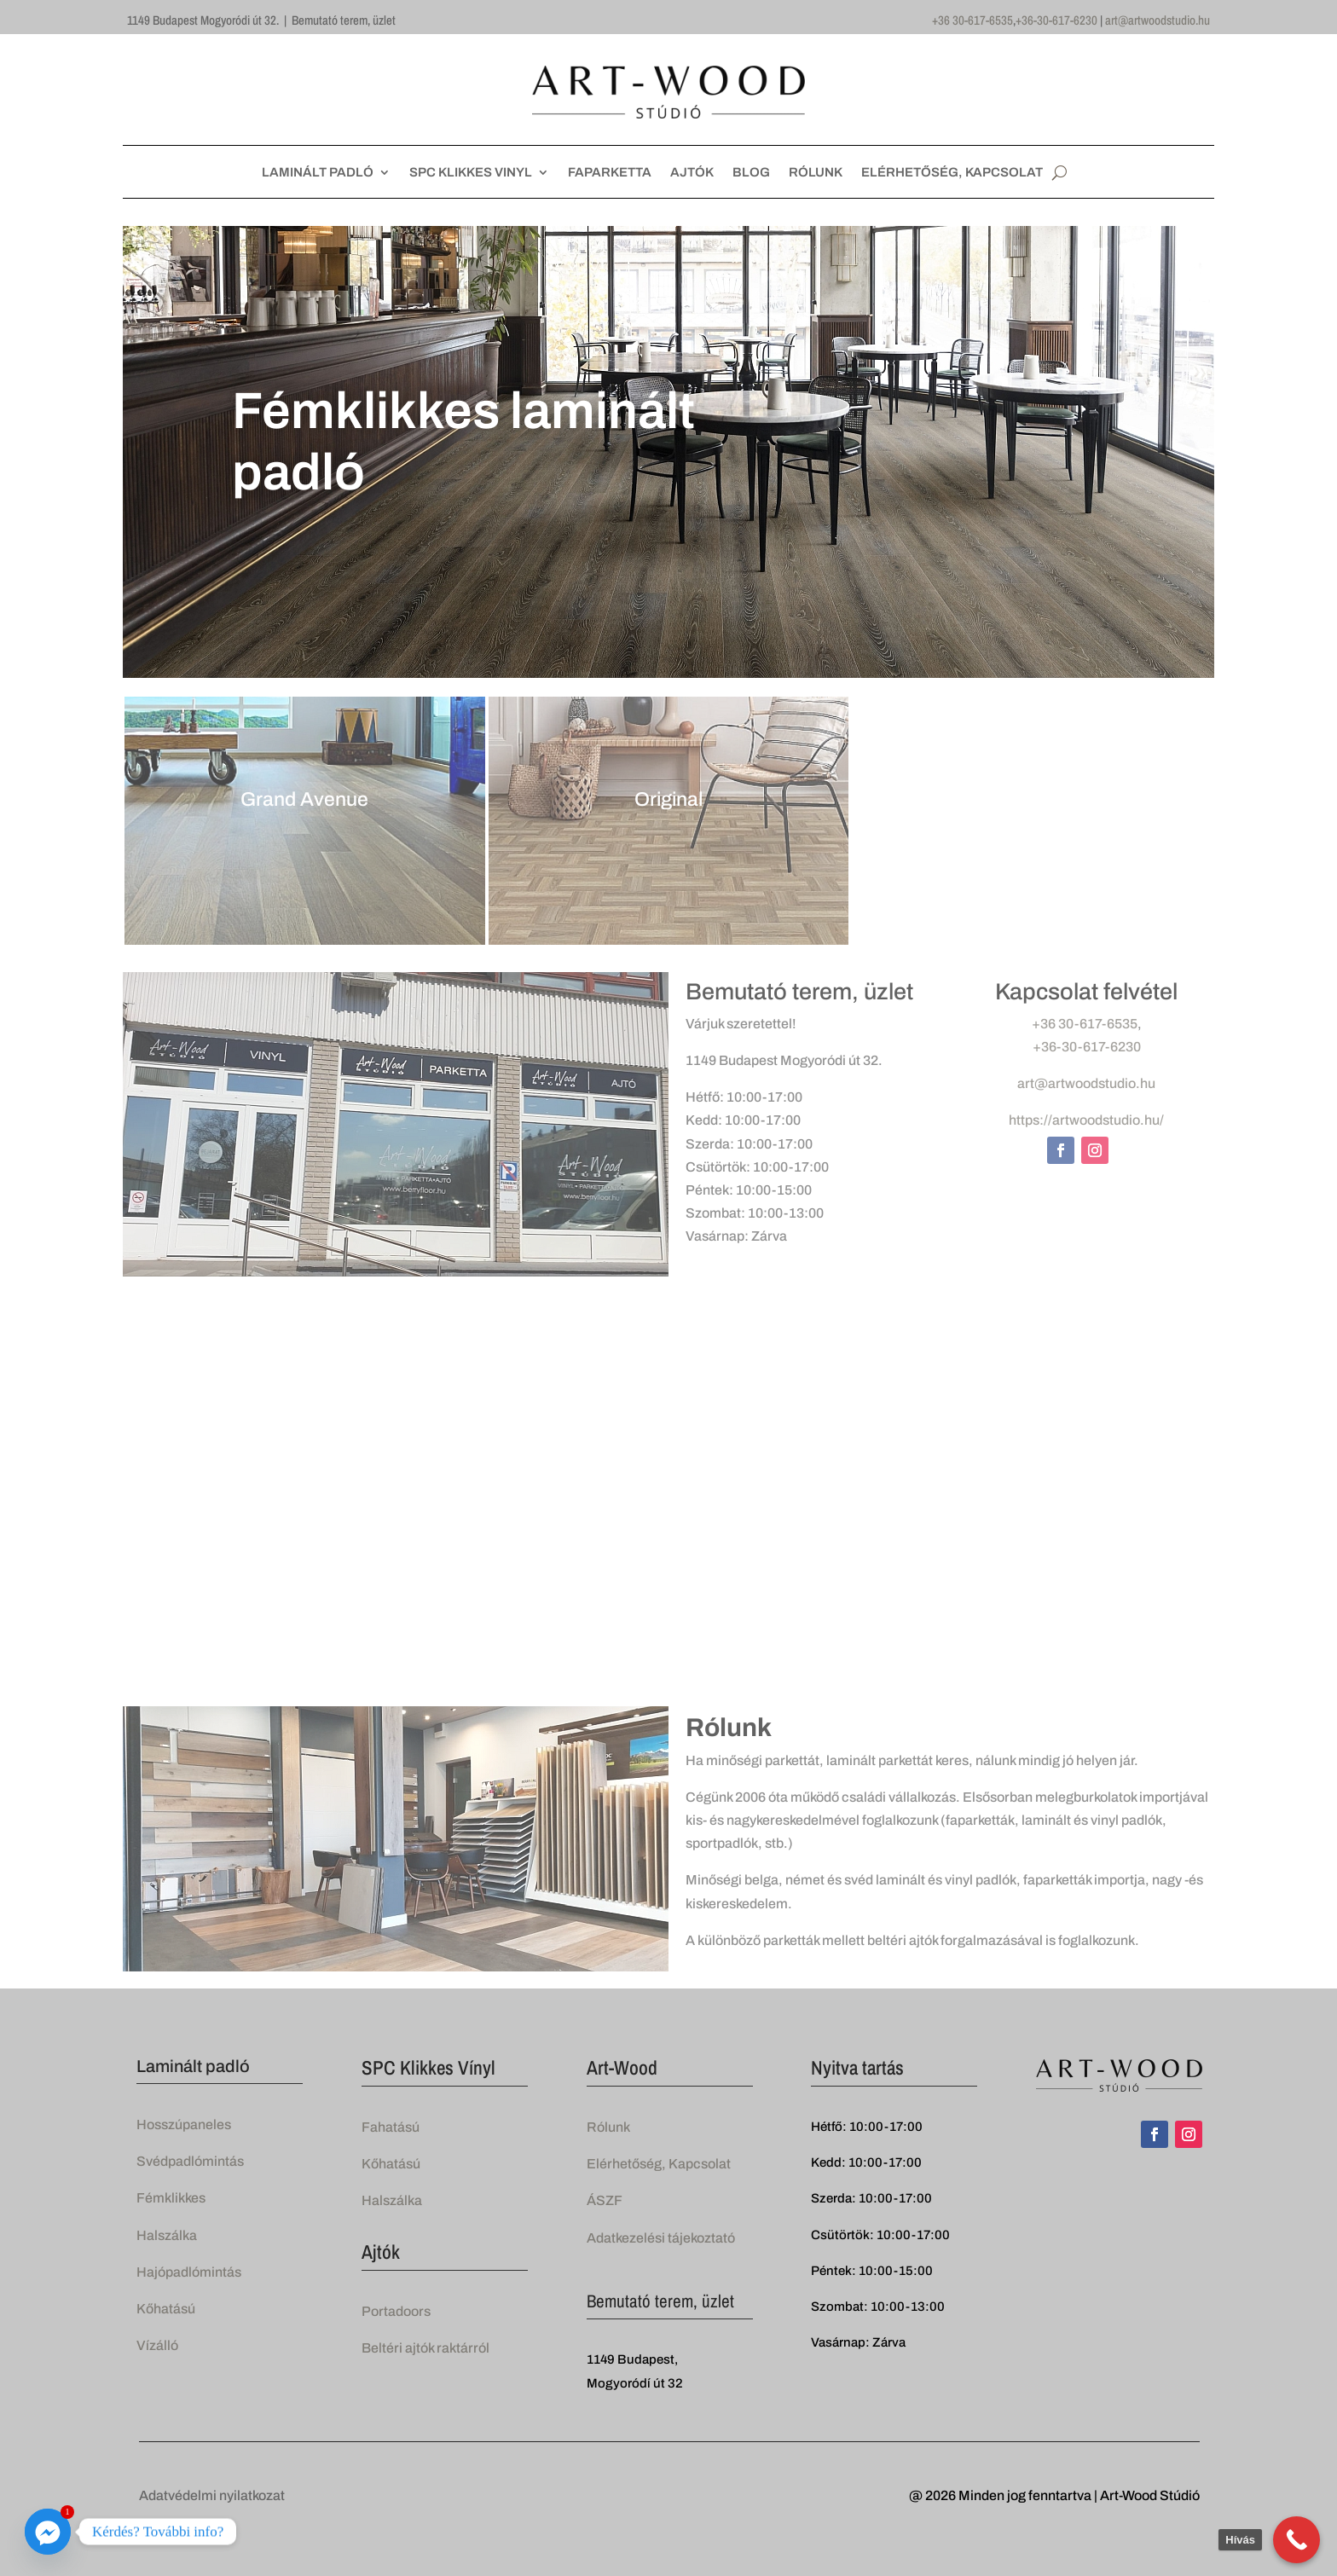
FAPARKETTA (609, 172)
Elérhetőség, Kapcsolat (659, 2163)
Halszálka (166, 2235)
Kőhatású (165, 2308)
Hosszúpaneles (183, 2124)
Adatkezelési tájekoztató (661, 2238)
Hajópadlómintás (188, 2272)
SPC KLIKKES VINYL (470, 172)
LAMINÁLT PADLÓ (317, 172)
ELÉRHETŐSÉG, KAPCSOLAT (952, 172)
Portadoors (396, 2311)
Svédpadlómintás (190, 2161)
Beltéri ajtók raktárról (425, 2348)
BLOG (751, 172)
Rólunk (608, 2127)
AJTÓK (692, 172)
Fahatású (391, 2127)
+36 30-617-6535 (972, 20)
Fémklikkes (170, 2198)
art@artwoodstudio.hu (1157, 20)
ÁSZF (604, 2200)
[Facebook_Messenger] (48, 2532)
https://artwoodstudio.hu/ (1086, 1120)
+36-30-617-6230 (1056, 20)
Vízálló (157, 2345)
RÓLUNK (815, 172)
